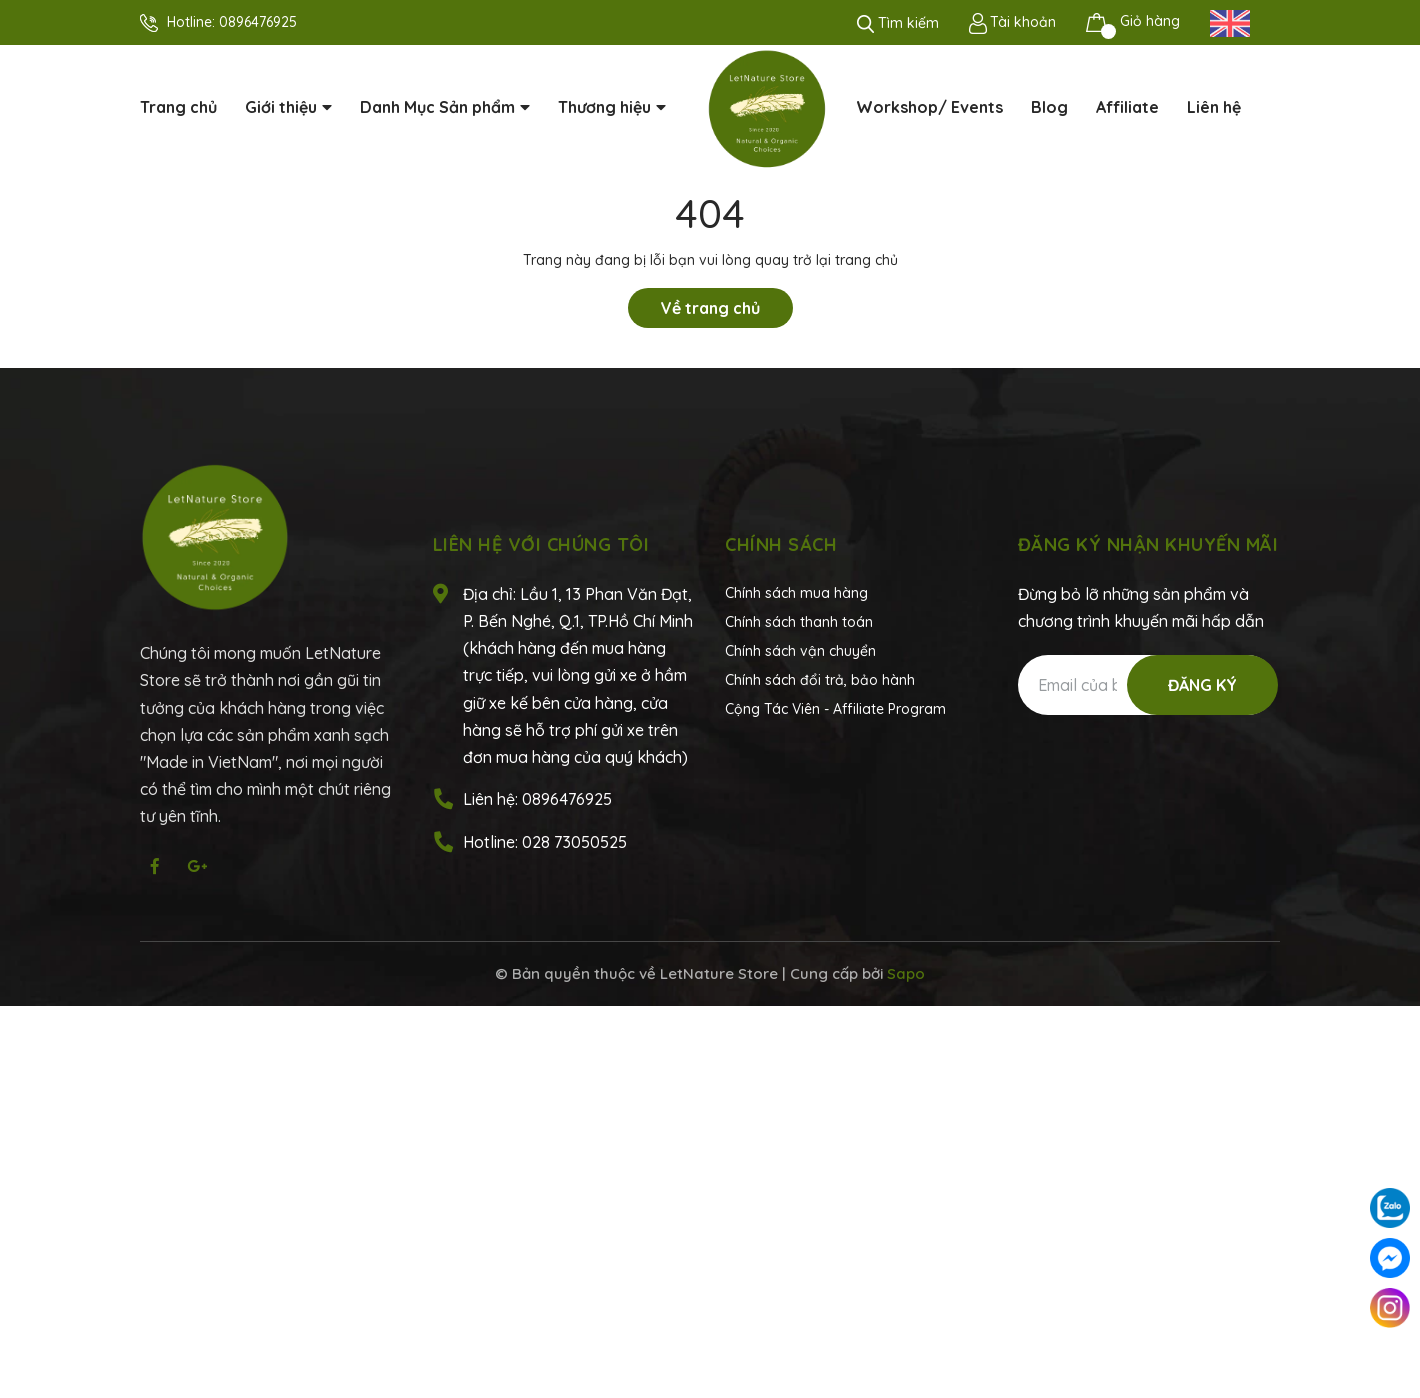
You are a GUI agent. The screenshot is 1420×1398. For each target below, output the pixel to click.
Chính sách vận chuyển (800, 651)
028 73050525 (574, 842)
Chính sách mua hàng (796, 593)
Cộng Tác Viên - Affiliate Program (835, 709)
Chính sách (781, 544)
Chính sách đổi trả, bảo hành (820, 680)
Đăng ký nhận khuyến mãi (1148, 544)
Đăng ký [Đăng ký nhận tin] (1202, 685)
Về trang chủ (710, 308)
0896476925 (258, 22)
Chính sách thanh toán (799, 622)
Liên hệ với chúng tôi (541, 544)
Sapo (906, 973)
